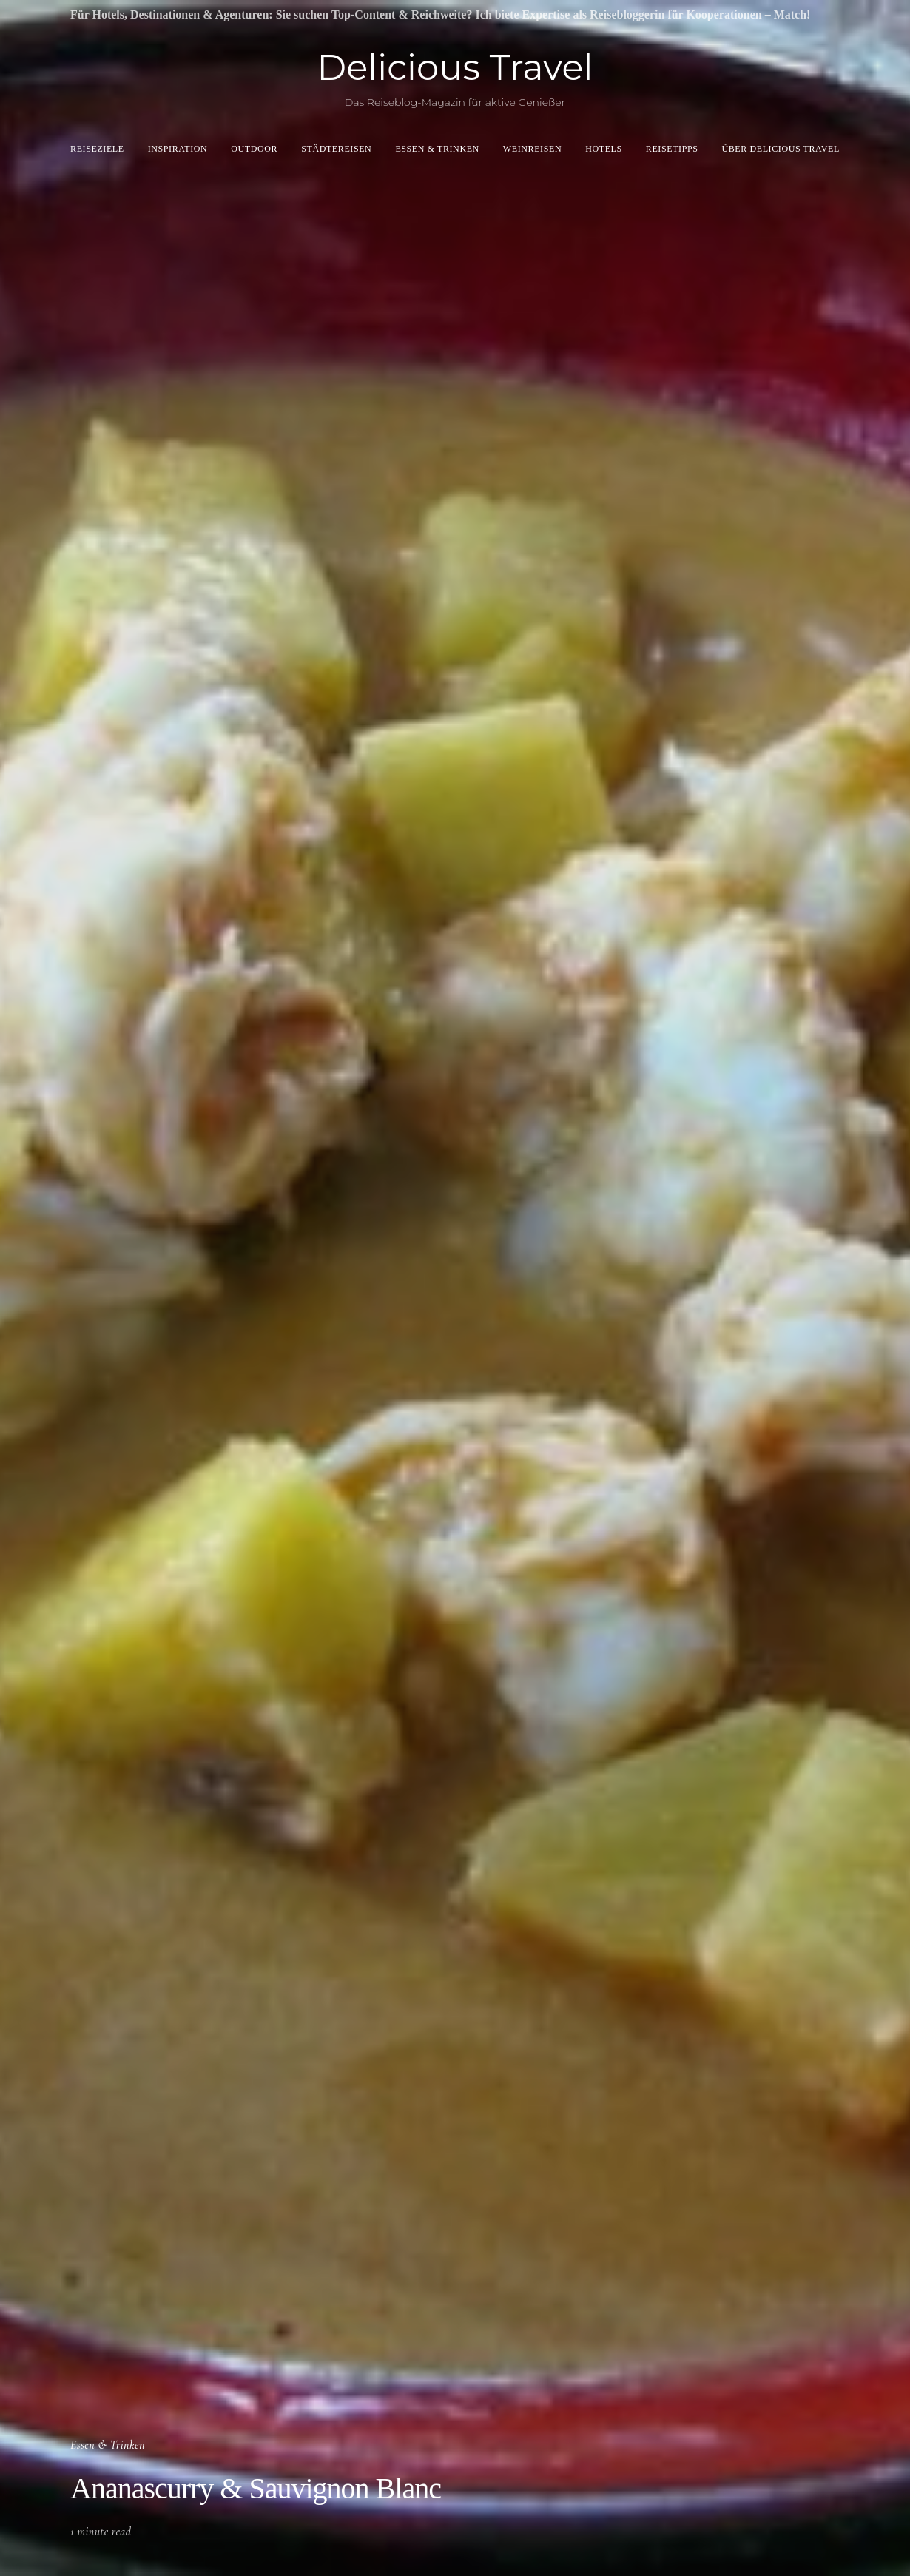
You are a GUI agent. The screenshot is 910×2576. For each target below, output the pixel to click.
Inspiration (178, 149)
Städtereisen (336, 149)
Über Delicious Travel (780, 149)
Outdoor (254, 149)
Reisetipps (672, 149)
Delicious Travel (455, 67)
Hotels (603, 149)
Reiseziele (97, 149)
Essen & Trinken (437, 149)
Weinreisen (532, 149)
